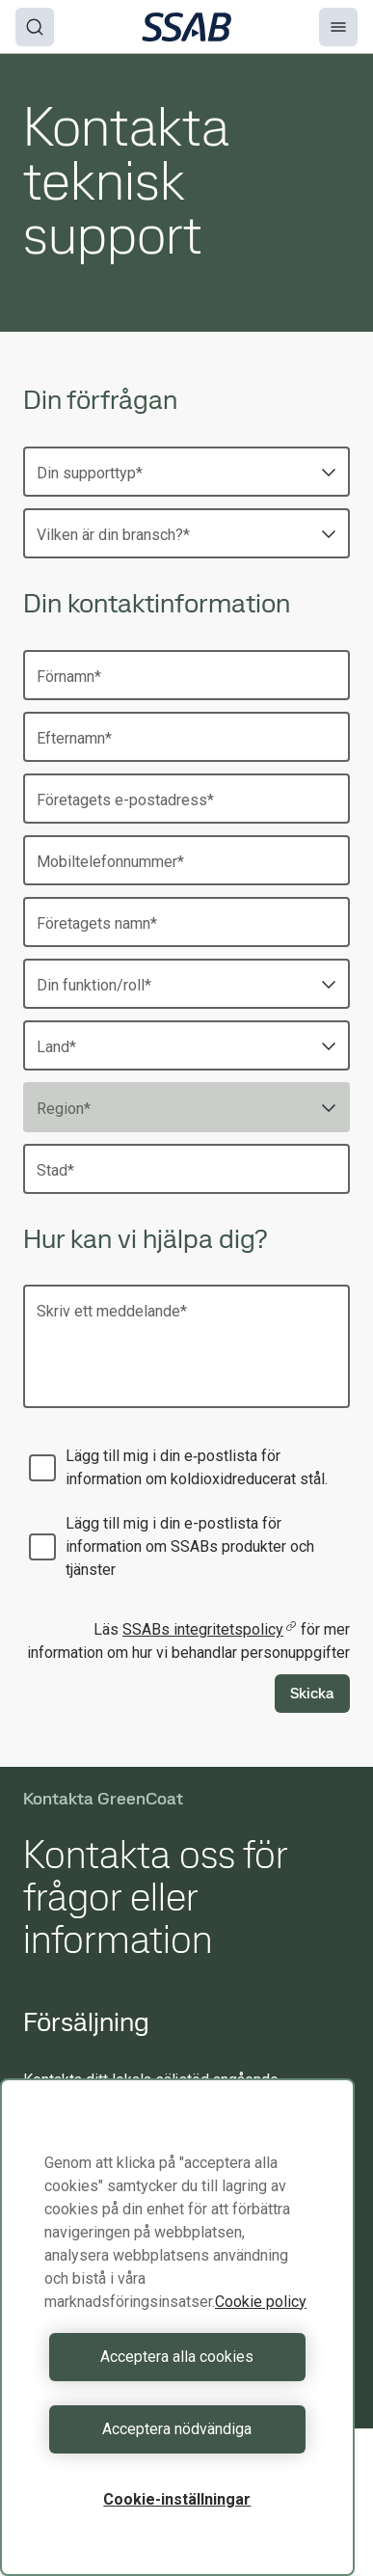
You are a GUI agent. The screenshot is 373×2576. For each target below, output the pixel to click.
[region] (177, 2327)
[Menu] (338, 27)
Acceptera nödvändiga (177, 2429)
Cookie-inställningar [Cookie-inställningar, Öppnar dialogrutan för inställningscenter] (177, 2499)
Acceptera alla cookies (176, 2356)
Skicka (312, 1693)
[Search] (34, 27)
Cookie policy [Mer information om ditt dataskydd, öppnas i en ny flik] (260, 2301)
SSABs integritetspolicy (209, 1629)
